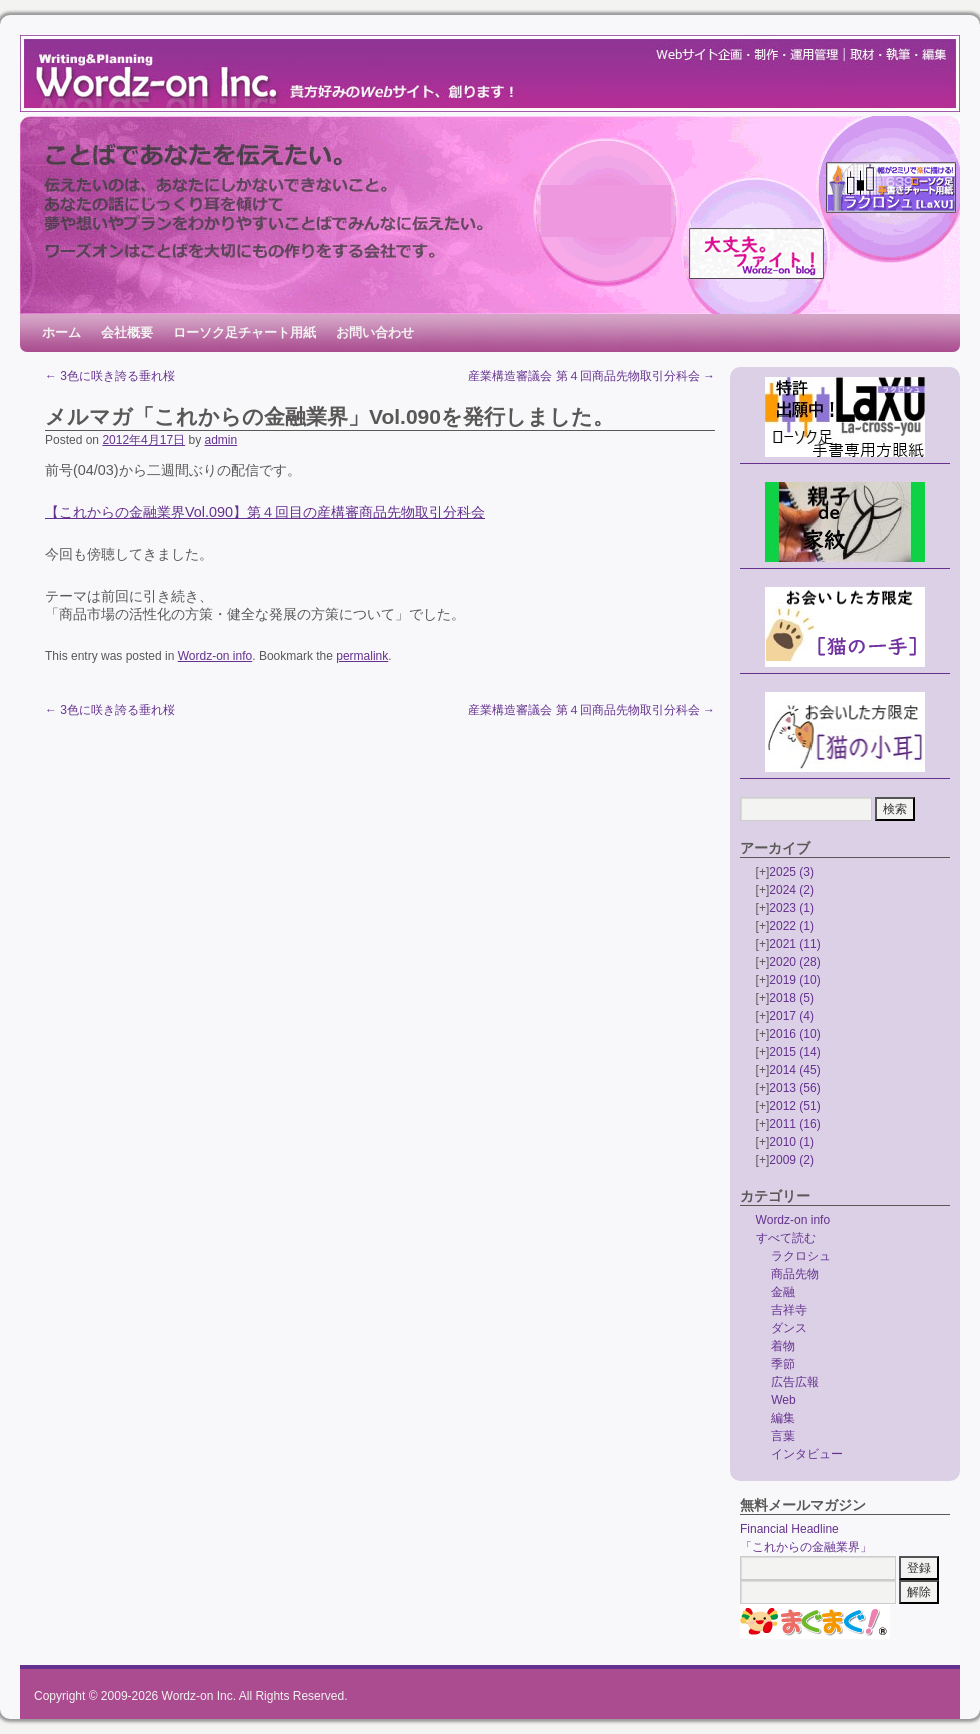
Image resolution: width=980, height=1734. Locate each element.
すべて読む (786, 1238)
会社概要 (127, 332)
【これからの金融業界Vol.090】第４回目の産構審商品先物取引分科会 (265, 512)
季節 (783, 1364)
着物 (783, 1346)
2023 (791, 908)
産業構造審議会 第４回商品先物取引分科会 (591, 376)
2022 (791, 926)
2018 (791, 998)
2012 (794, 1106)
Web (783, 1400)
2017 (791, 1016)
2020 (794, 962)
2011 (794, 1124)
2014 (794, 1070)
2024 (791, 890)
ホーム (61, 332)
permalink (362, 656)
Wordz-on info (215, 656)
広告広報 (795, 1382)
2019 (794, 980)
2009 (791, 1160)
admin (220, 440)
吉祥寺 (789, 1310)
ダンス (789, 1328)
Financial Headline (789, 1529)
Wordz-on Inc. (199, 1696)
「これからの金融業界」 (806, 1547)
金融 (783, 1292)
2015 (794, 1052)
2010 (791, 1142)
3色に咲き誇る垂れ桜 (110, 376)
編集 (783, 1418)
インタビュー (807, 1454)
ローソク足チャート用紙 (244, 332)
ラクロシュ (801, 1256)
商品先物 (795, 1274)
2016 (794, 1034)
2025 (791, 872)
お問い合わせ (375, 332)
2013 (794, 1088)
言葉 (783, 1436)
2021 (794, 944)
